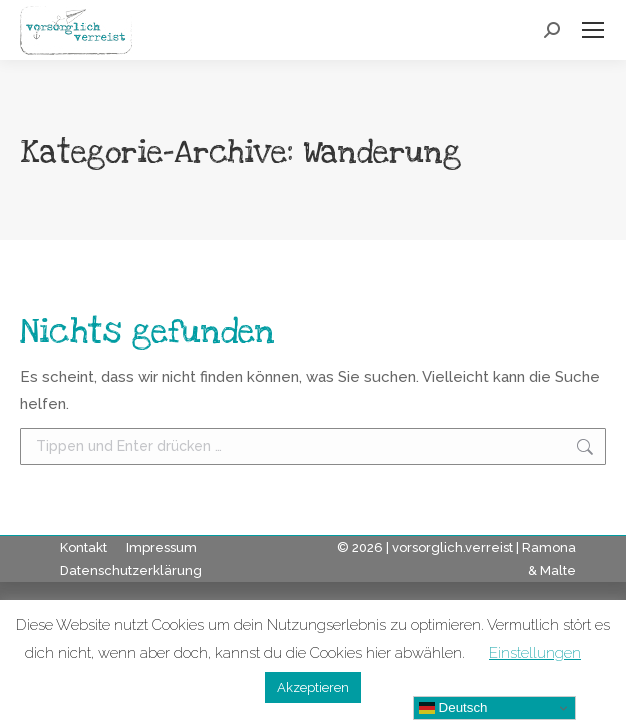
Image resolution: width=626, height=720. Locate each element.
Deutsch (453, 708)
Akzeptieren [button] (313, 687)
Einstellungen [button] (535, 653)
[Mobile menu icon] (593, 30)
